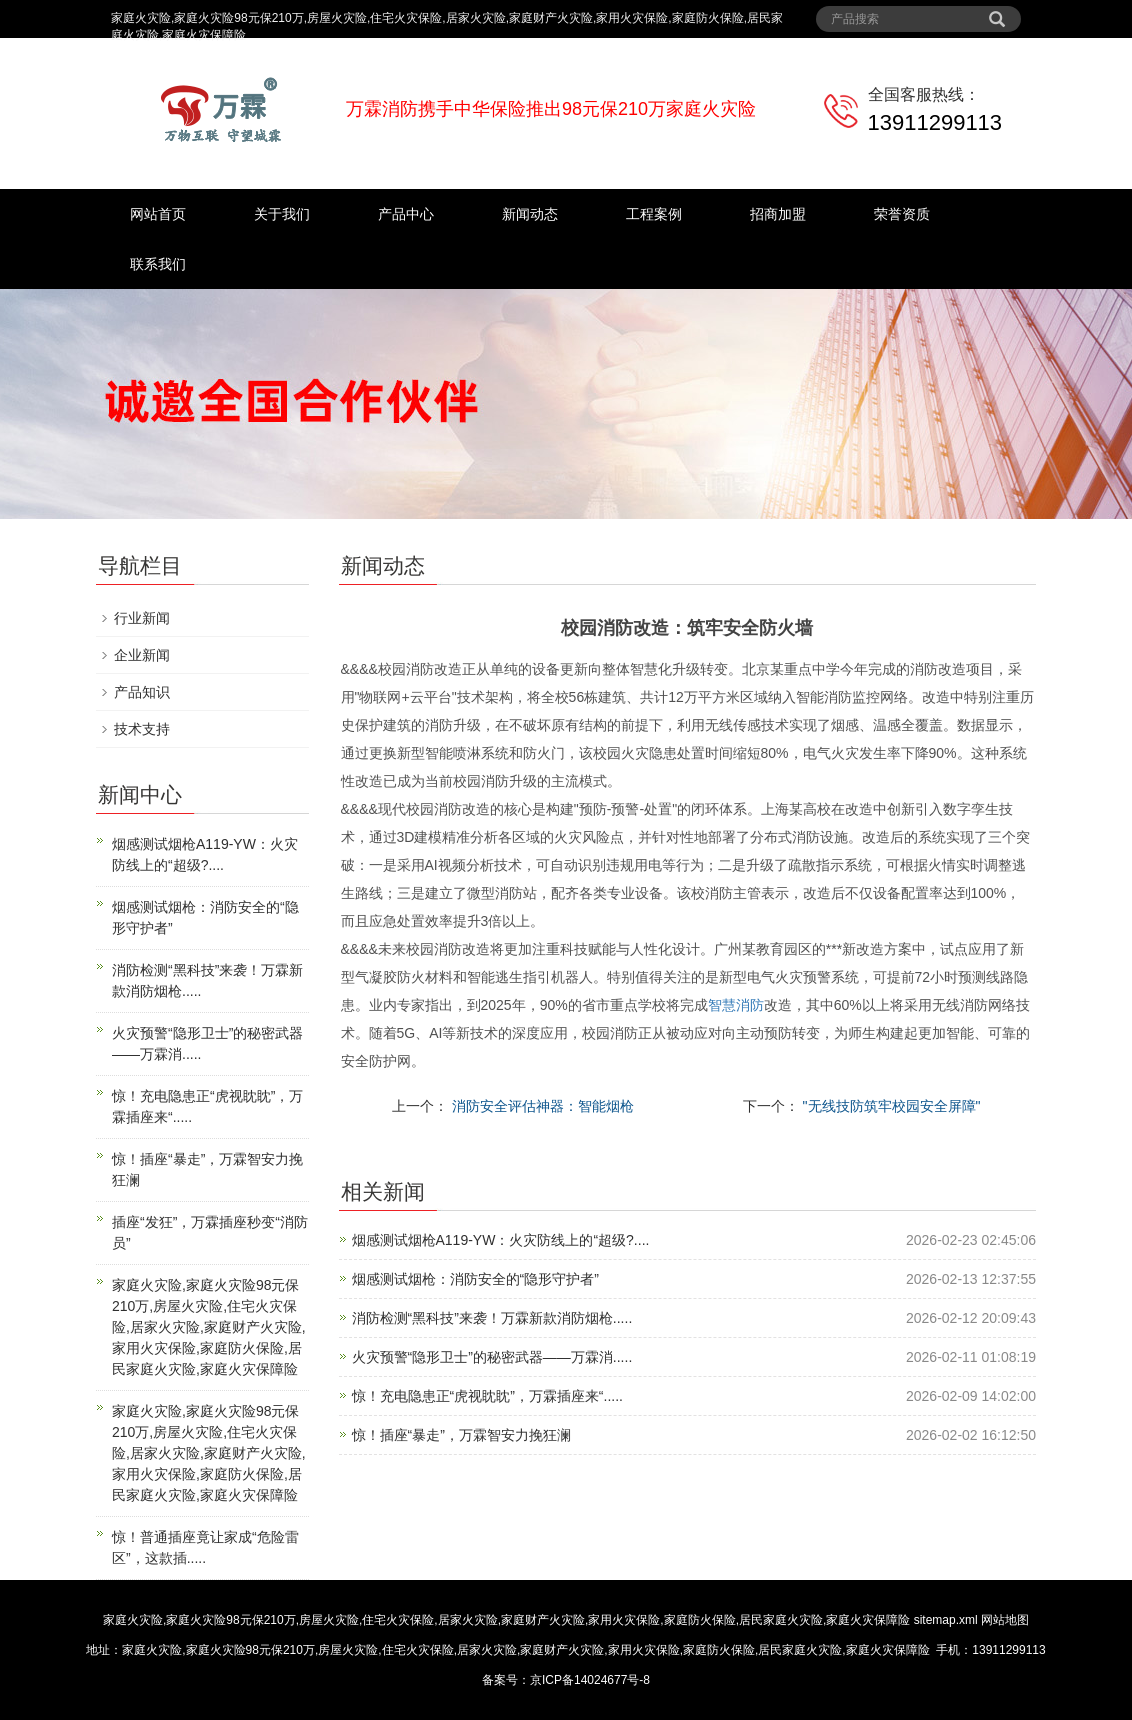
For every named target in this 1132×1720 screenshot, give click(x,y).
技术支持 (142, 729)
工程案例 (654, 214)
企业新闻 (142, 655)
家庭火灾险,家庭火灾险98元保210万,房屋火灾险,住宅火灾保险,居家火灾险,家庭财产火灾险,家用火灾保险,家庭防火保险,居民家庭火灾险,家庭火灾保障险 (209, 1327)
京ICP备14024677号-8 (590, 1680)
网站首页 (158, 214)
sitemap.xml (946, 1620)
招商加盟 (778, 214)
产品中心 (406, 214)
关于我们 (282, 214)
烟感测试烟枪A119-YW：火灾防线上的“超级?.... (501, 1240)
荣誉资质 (902, 214)
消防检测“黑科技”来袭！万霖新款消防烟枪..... (492, 1318)
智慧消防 (736, 1005)
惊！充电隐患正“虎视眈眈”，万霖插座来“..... (487, 1396)
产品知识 (142, 692)
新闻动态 (530, 214)
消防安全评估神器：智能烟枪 (541, 1106)
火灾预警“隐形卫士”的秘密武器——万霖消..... (492, 1357)
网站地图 (1005, 1620)
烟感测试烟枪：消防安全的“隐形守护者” (475, 1279)
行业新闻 (142, 618)
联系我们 (158, 264)
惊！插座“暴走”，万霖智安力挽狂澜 (461, 1435)
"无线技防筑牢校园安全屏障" (890, 1106)
